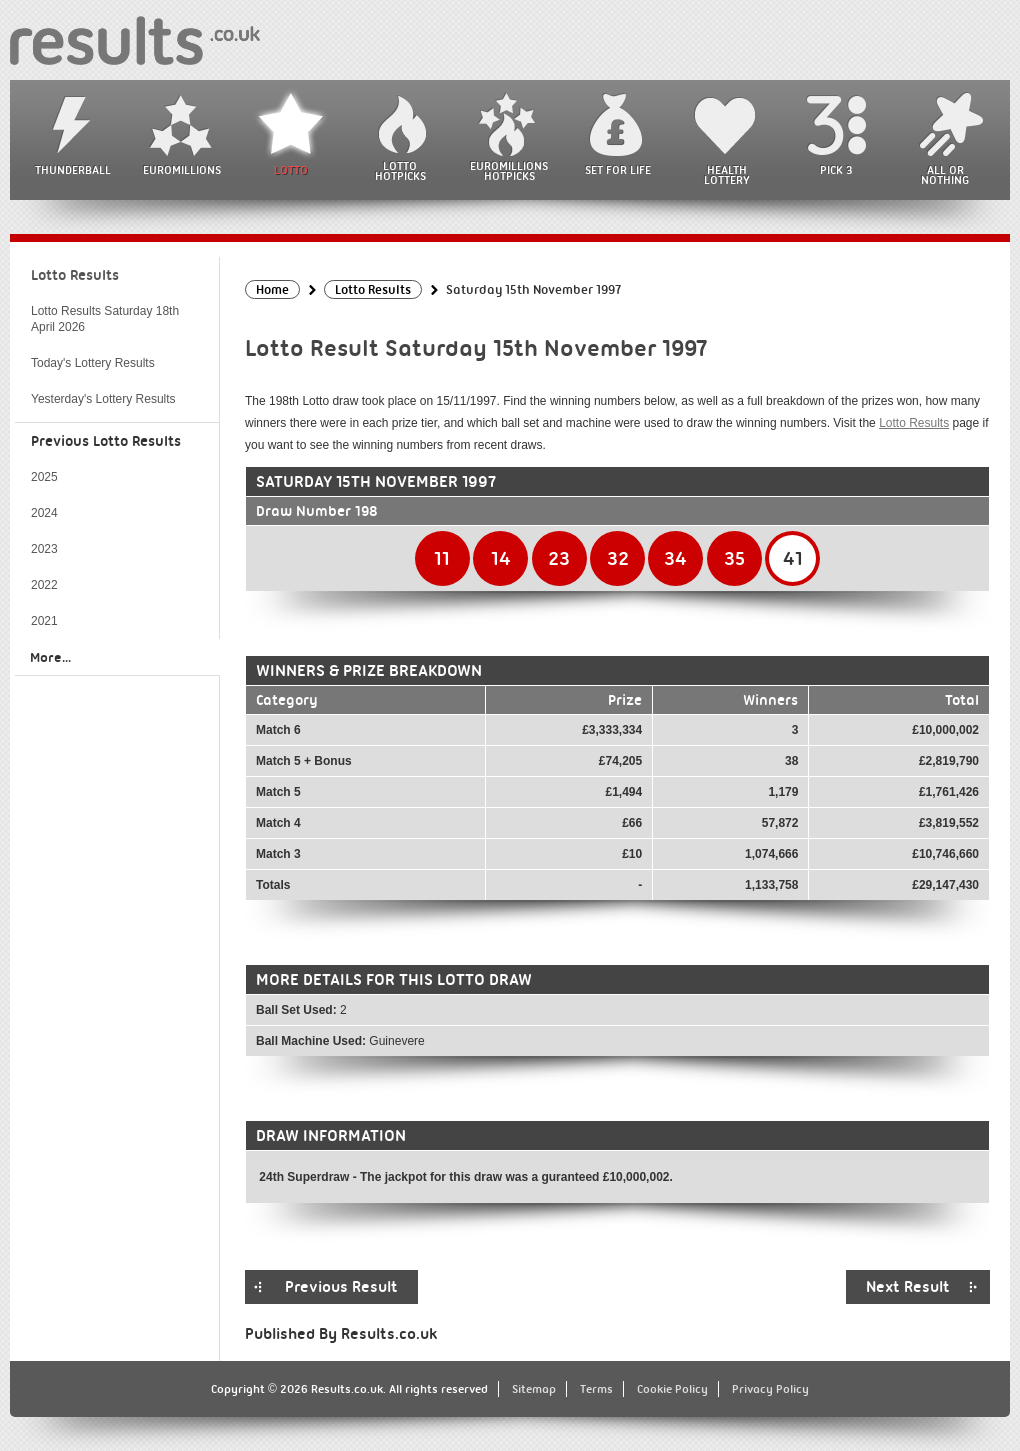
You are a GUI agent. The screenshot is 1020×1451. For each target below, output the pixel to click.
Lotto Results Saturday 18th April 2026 (105, 319)
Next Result (908, 1287)
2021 (44, 621)
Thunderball (73, 170)
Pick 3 (836, 170)
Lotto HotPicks (400, 171)
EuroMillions (182, 170)
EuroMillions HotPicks (509, 171)
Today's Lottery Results (93, 363)
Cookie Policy (672, 1389)
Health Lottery (727, 175)
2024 (44, 513)
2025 (44, 477)
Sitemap (534, 1389)
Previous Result (341, 1287)
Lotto (291, 170)
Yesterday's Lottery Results (103, 399)
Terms (596, 1389)
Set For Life (618, 170)
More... (50, 657)
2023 (44, 549)
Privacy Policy (770, 1389)
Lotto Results (914, 423)
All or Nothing (945, 175)
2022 (44, 585)
